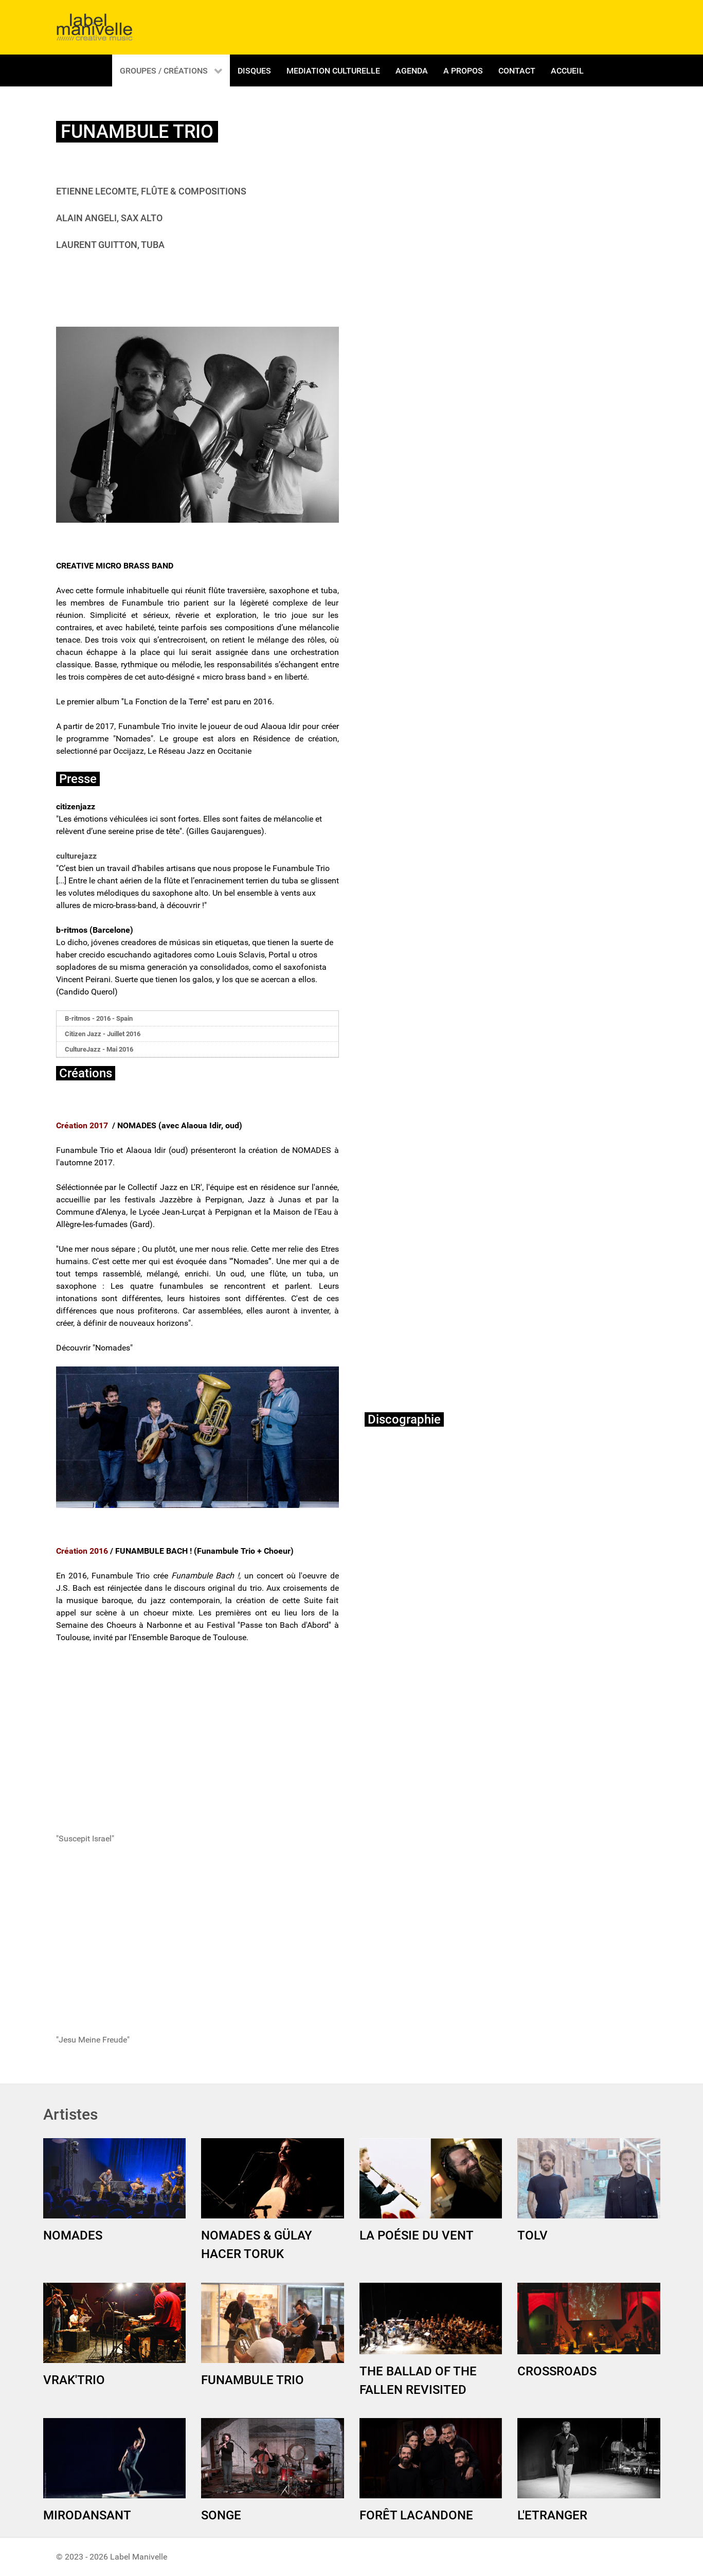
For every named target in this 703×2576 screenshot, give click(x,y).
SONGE (221, 2515)
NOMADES (72, 2235)
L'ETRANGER (552, 2515)
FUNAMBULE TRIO (252, 2380)
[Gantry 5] (94, 27)
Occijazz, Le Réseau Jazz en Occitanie (182, 751)
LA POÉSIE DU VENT (416, 2235)
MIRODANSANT (87, 2515)
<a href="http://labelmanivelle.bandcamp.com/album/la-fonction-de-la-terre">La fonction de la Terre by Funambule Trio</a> (455, 1643)
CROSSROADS (557, 2371)
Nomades (133, 738)
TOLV (532, 2235)
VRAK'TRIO (74, 2380)
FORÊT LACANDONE (416, 2515)
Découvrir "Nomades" (94, 1348)
